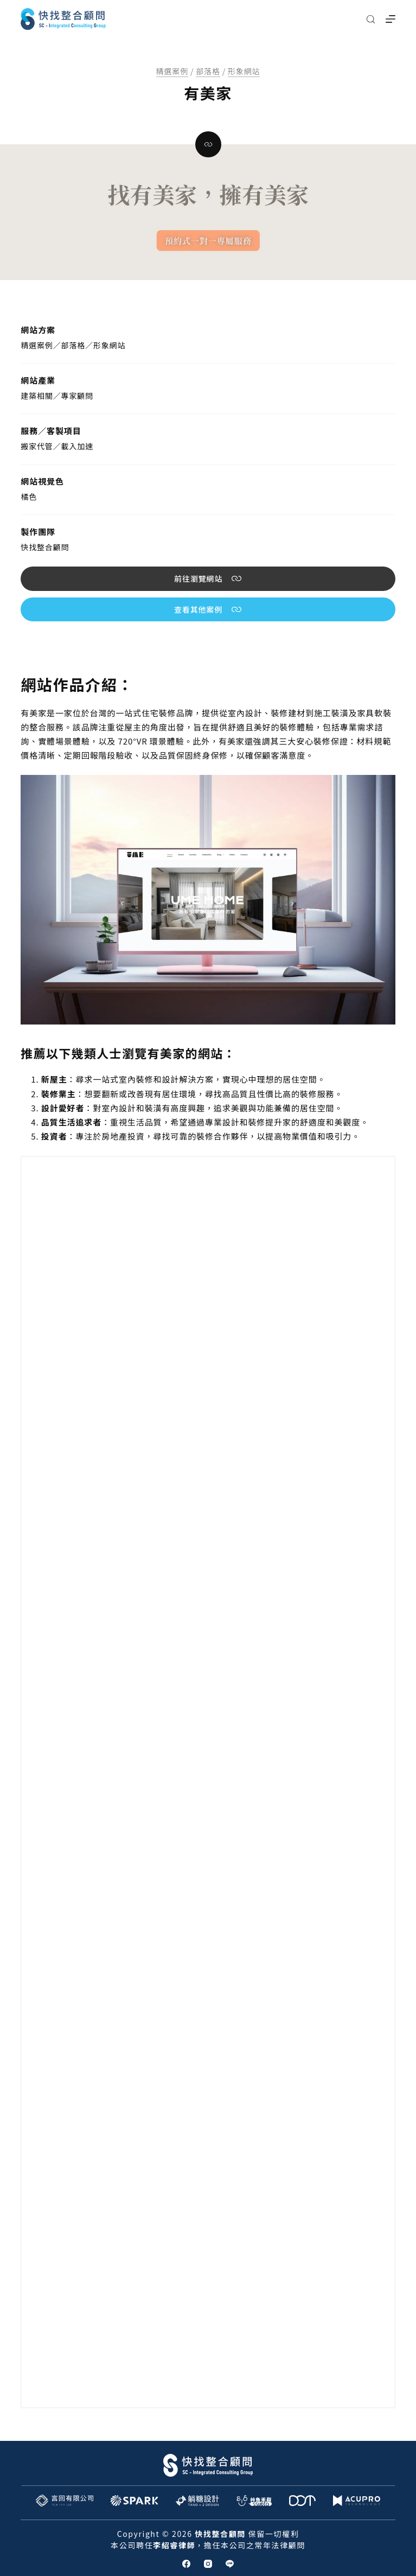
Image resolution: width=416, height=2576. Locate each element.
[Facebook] (186, 2564)
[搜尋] (371, 19)
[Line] (230, 2564)
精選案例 (172, 71)
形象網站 (244, 71)
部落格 (208, 71)
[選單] (390, 19)
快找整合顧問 (45, 547)
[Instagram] (208, 2564)
